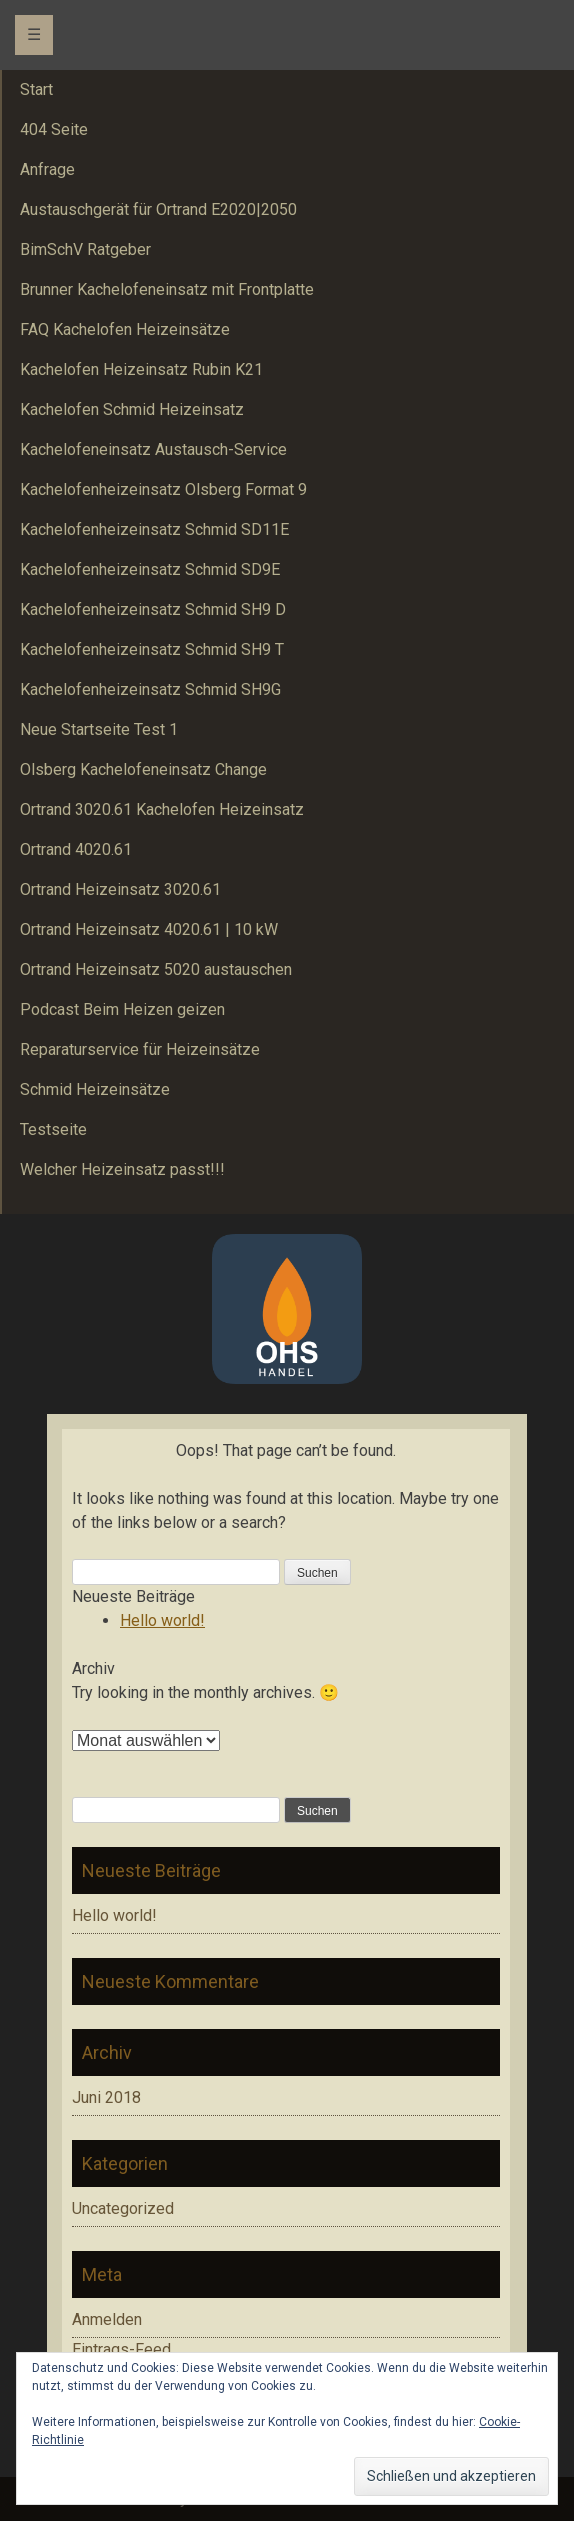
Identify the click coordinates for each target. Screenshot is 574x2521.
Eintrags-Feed (121, 2349)
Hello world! (162, 1620)
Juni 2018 (106, 2097)
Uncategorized (123, 2208)
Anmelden (107, 2319)
